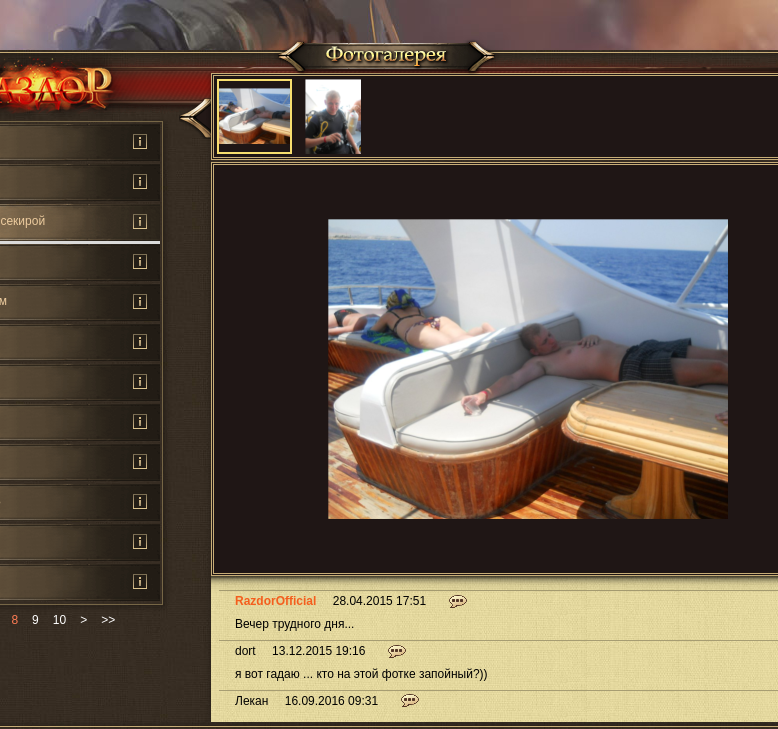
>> (108, 620)
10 (59, 620)
